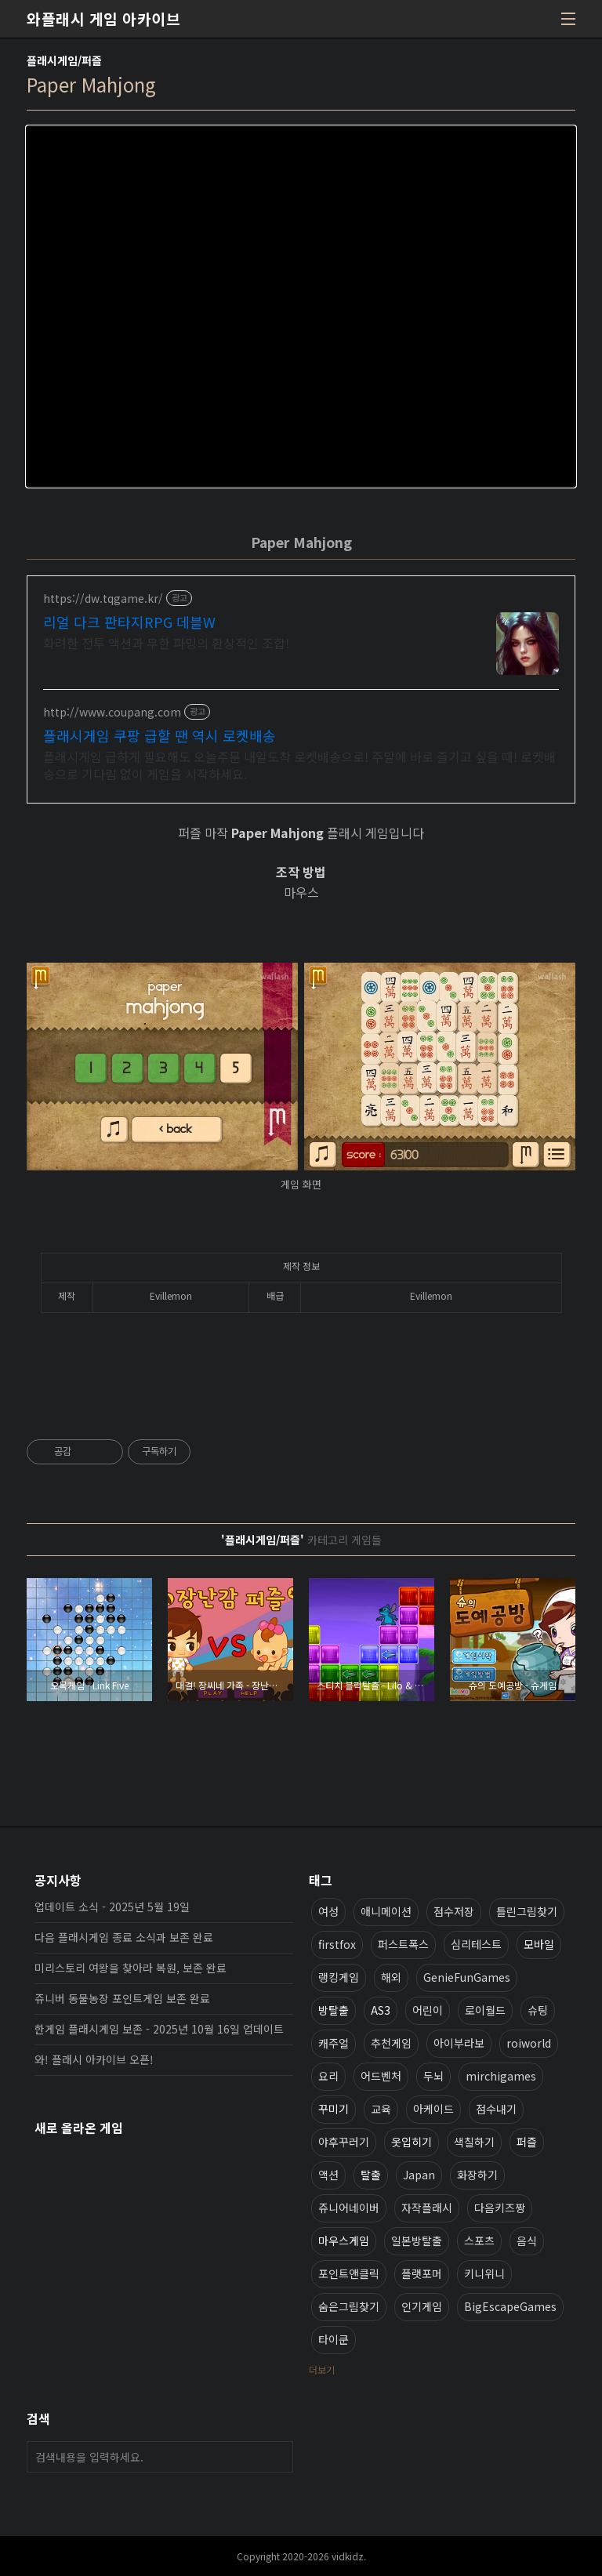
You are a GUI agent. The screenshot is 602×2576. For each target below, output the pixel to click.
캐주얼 (333, 2043)
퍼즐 (527, 2142)
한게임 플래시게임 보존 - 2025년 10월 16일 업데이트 (159, 2029)
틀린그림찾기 (526, 1911)
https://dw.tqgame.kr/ (103, 598)
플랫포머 (421, 2273)
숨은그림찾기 (348, 2306)
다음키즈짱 (499, 2207)
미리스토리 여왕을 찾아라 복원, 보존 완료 (130, 1968)
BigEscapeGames (510, 2306)
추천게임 (391, 2043)
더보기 (322, 2369)
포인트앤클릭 (348, 2273)
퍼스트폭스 (403, 1944)
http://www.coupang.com (112, 712)
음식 (527, 2240)
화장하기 (477, 2174)
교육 (381, 2109)
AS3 (380, 2010)
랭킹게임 (338, 1977)
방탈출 (333, 2010)
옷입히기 (411, 2142)
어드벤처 (381, 2076)
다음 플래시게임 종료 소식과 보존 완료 (123, 1937)
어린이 (427, 2010)
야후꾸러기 (343, 2142)
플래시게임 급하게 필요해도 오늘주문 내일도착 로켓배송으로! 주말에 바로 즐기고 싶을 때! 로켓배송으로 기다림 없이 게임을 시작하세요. (299, 764)
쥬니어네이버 (348, 2207)
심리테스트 (476, 1944)
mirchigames (501, 2076)
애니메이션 (386, 1911)
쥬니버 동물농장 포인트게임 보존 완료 (122, 1998)
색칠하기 (474, 2142)
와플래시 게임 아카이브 (103, 19)
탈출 (371, 2174)
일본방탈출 (416, 2240)
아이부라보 (458, 2043)
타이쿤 (333, 2339)
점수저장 (453, 1911)
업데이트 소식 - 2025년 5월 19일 (112, 1906)
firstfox (337, 1944)
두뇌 (433, 2076)
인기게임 (421, 2306)
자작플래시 (426, 2207)
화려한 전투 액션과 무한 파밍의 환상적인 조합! (166, 642)
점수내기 (496, 2109)
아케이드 (433, 2109)
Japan (419, 2174)
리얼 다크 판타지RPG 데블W (129, 621)
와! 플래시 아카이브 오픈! (94, 2059)
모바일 (539, 1944)
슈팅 (538, 2010)
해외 (391, 1977)
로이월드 (485, 2010)
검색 (277, 2457)
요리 (328, 2076)
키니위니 (484, 2273)
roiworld (528, 2043)
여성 (328, 1911)
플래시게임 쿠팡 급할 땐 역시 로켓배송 (159, 735)
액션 (328, 2174)
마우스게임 (343, 2240)
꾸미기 (333, 2109)
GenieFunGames (466, 1977)
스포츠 (479, 2240)
